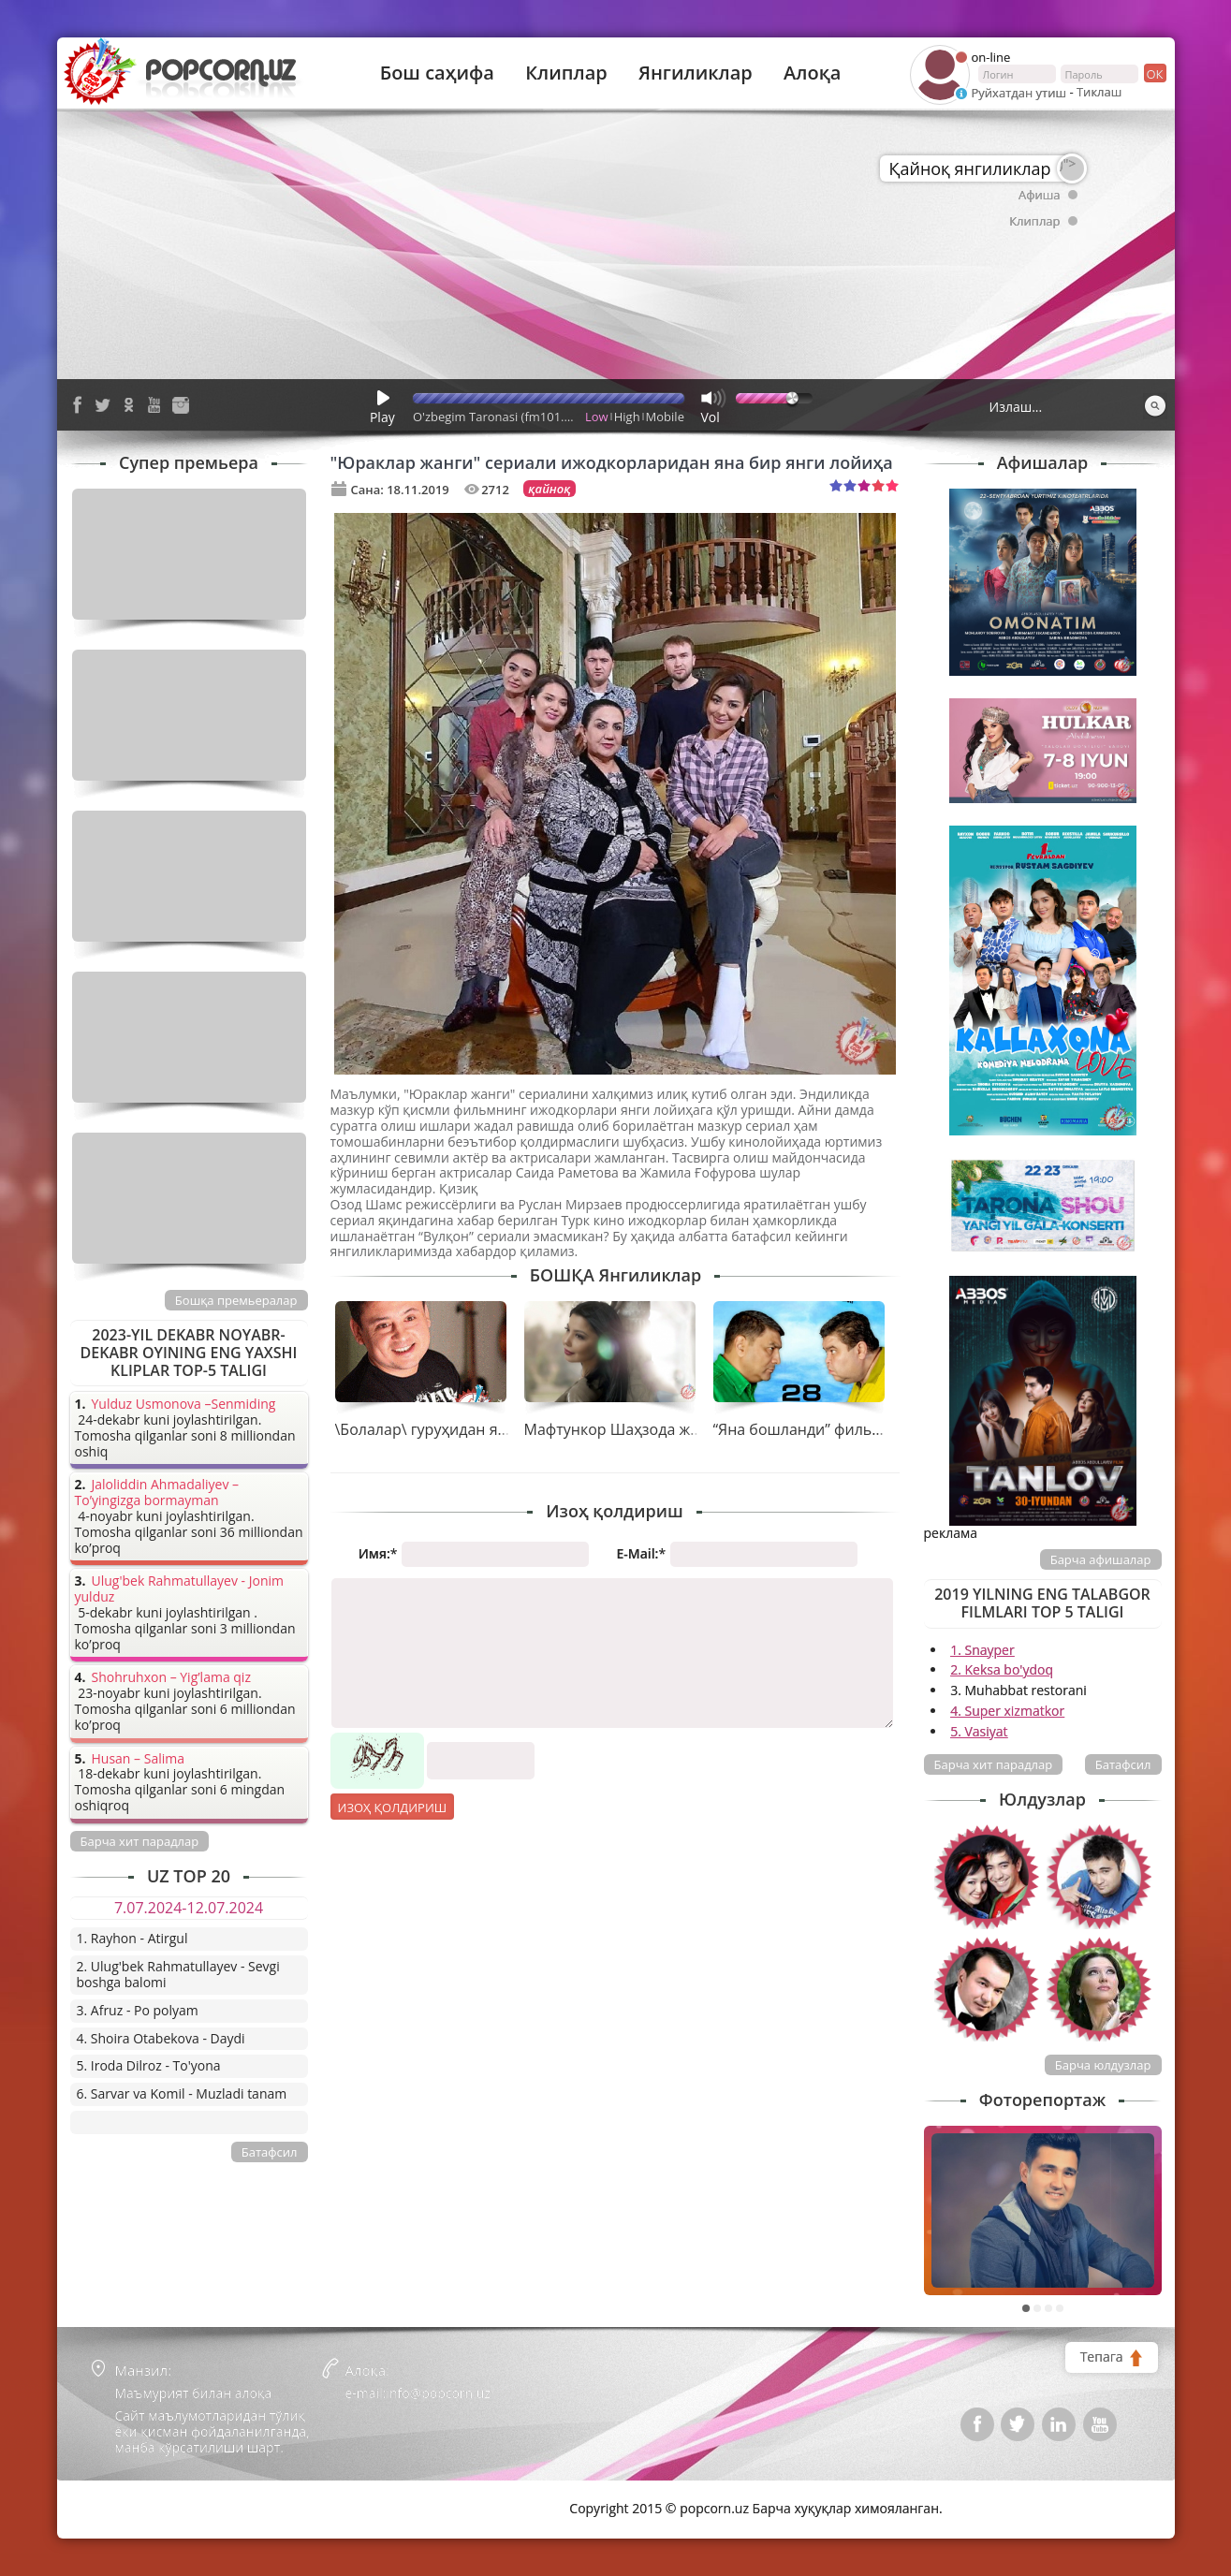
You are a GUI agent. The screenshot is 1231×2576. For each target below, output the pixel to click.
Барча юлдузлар (1103, 2064)
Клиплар (566, 73)
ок (1154, 73)
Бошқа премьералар (236, 1300)
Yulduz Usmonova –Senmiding (184, 1404)
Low (596, 416)
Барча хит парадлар (993, 1764)
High (627, 416)
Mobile (665, 416)
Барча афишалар (1100, 1559)
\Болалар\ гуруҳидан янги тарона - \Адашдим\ (503, 1429)
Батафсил (1123, 1764)
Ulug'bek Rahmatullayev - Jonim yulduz (180, 1589)
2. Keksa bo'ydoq (1001, 1669)
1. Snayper (982, 1650)
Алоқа (812, 73)
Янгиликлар (695, 73)
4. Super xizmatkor (1007, 1711)
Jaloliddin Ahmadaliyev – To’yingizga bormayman (157, 1493)
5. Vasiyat (978, 1731)
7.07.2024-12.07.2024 (188, 1907)
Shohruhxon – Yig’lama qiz (171, 1678)
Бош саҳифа (437, 73)
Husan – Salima (138, 1759)
